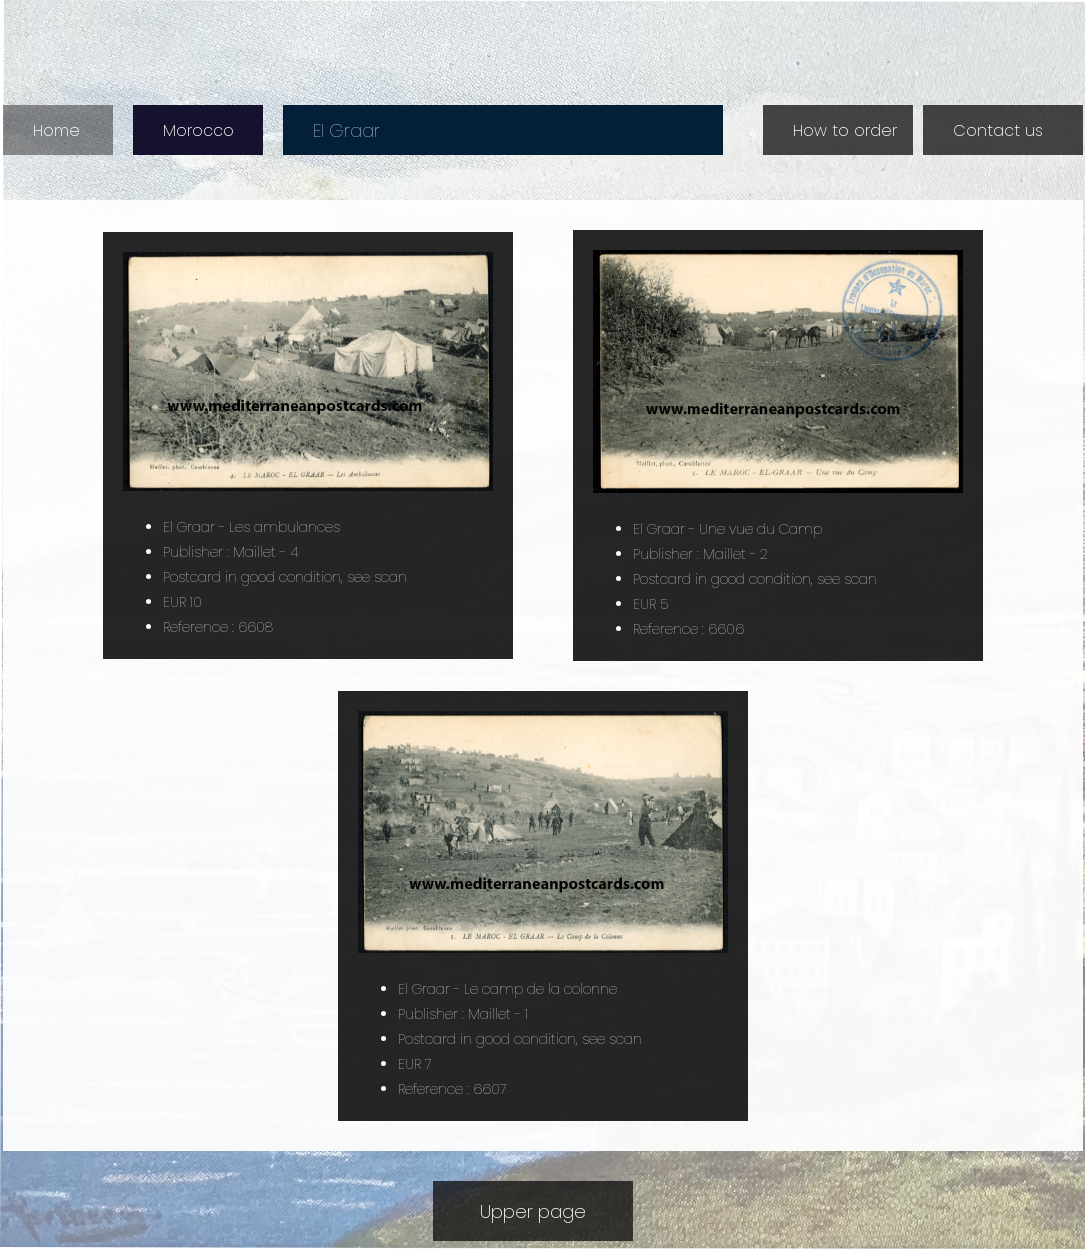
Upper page (533, 1211)
